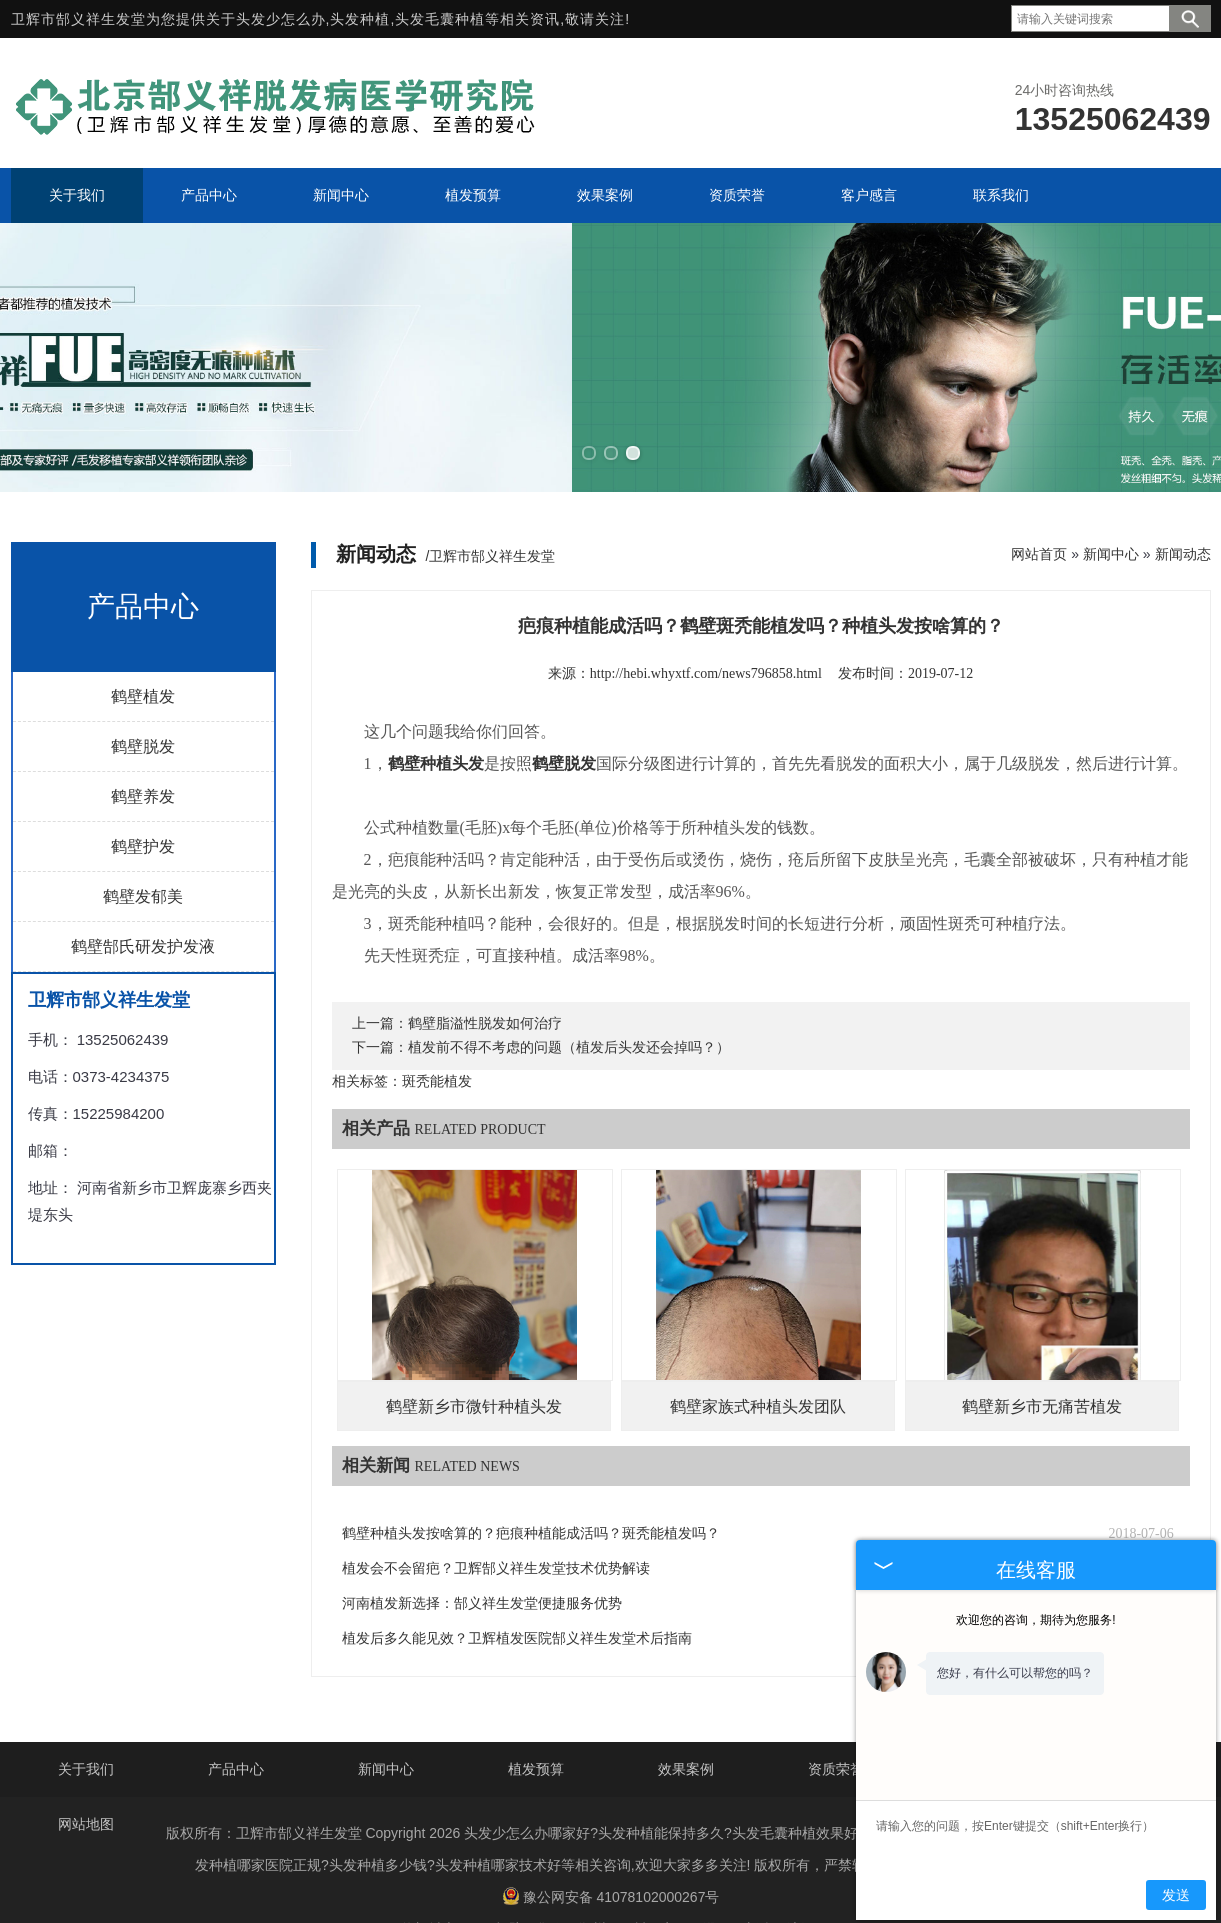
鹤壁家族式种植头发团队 (758, 1358)
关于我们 (86, 1722)
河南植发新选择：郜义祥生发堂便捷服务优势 (482, 1555)
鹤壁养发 (143, 748)
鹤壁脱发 (143, 698)
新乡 (759, 1882)
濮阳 (717, 1882)
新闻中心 (1111, 506)
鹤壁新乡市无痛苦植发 (1042, 1358)
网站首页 (1039, 506)
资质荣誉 (836, 1722)
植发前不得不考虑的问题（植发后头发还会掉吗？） (569, 999)
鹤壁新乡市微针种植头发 (474, 1358)
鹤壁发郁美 (143, 848)
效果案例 (686, 1722)
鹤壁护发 (143, 798)
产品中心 (236, 1722)
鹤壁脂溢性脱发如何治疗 (485, 975)
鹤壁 (508, 1882)
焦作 (550, 1882)
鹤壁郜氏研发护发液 (143, 898)
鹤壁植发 (143, 648)
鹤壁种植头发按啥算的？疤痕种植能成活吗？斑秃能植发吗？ (531, 1485)
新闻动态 (1183, 506)
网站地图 (86, 1777)
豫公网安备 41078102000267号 (611, 1849)
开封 (633, 1882)
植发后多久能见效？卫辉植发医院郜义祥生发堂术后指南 (517, 1590)
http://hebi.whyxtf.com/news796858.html (706, 625)
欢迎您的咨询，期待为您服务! (1035, 1620)
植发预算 (536, 1722)
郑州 (592, 1882)
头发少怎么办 (281, 19)
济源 (801, 1882)
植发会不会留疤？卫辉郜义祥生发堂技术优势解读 (496, 1520)
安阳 (675, 1882)
